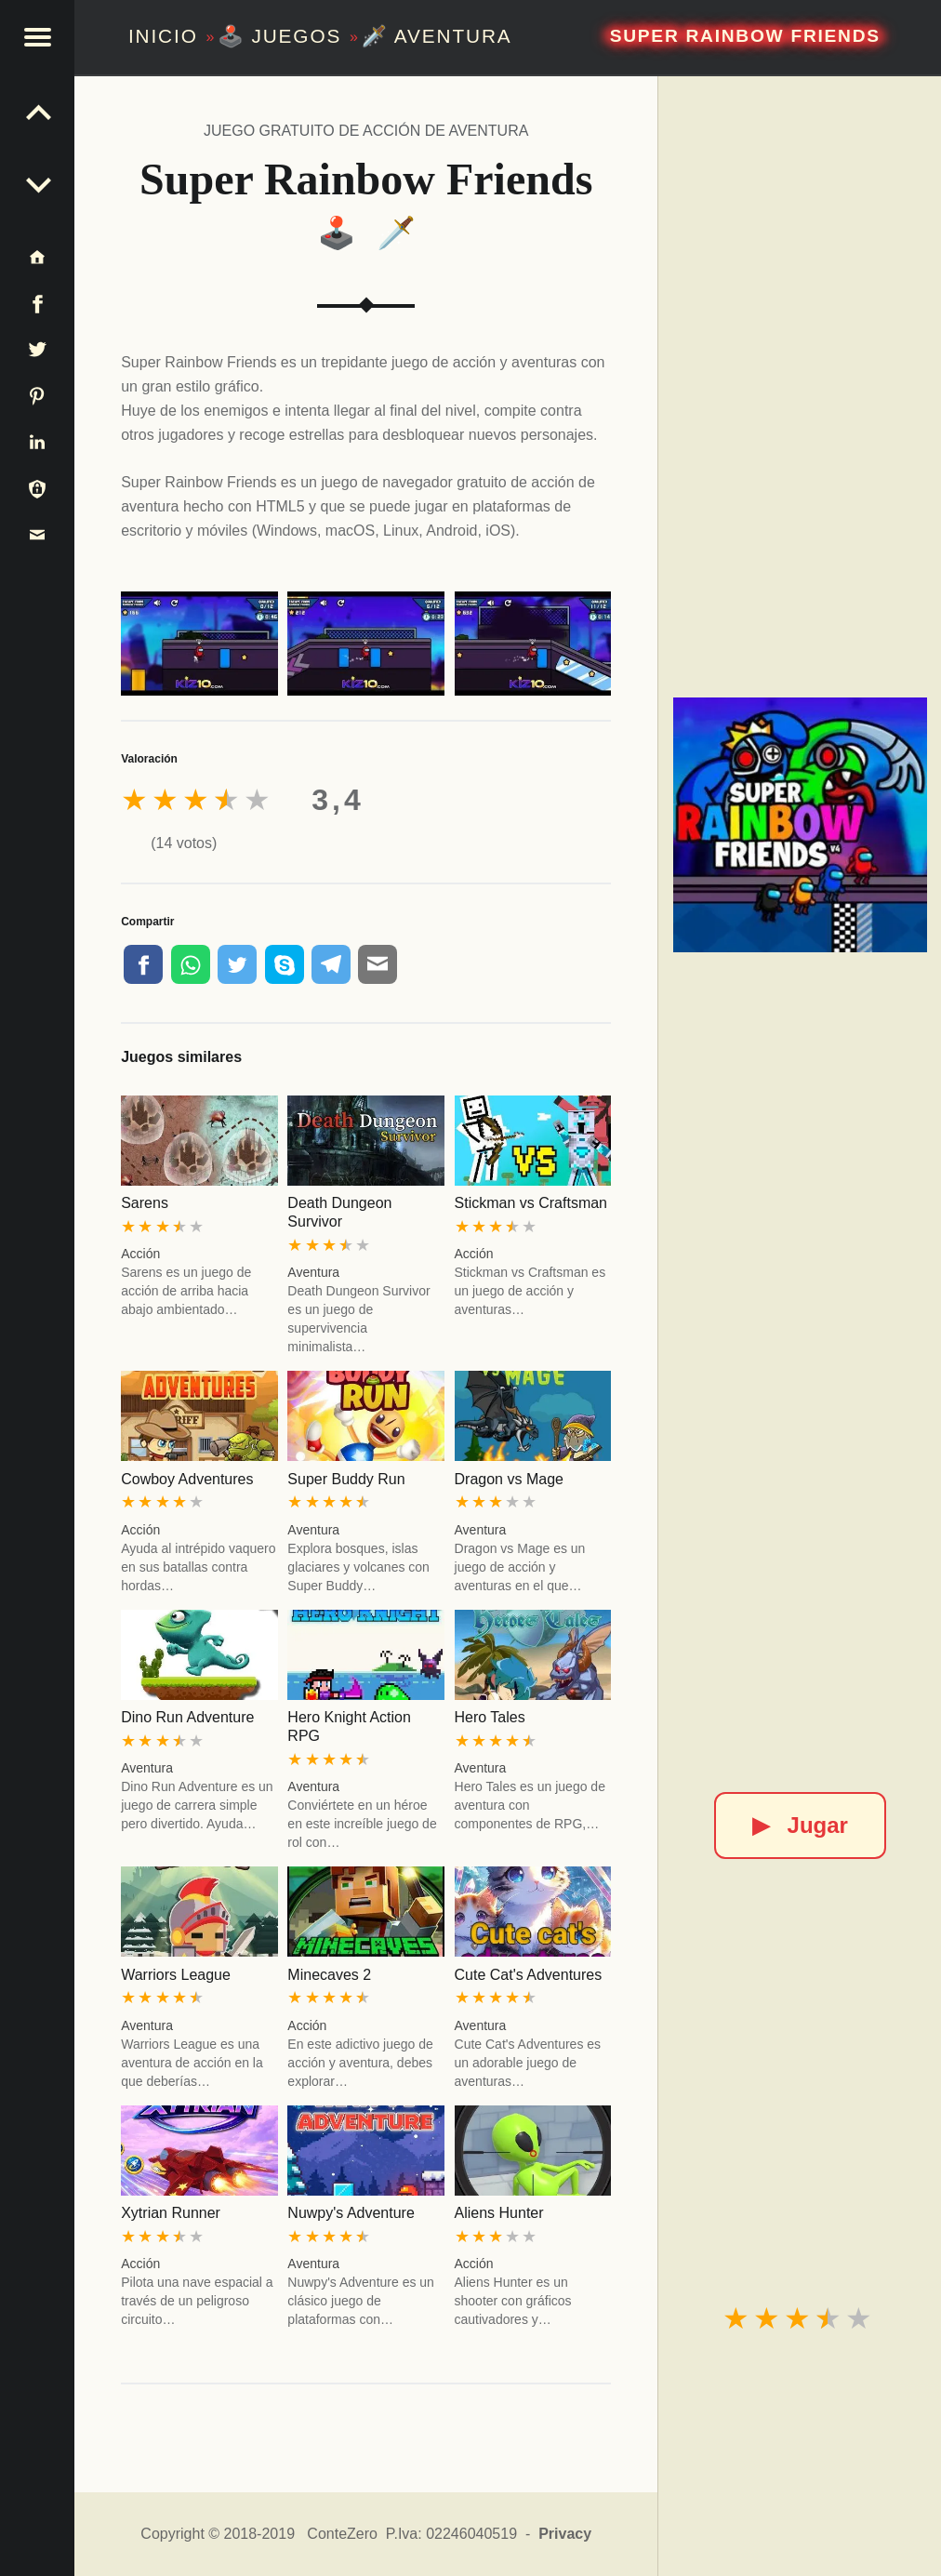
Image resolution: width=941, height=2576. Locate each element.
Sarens (144, 1203)
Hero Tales (490, 1717)
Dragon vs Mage (509, 1479)
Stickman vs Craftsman (531, 1203)
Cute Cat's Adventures (529, 1975)
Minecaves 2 (329, 1975)
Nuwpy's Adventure (350, 2213)
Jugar (800, 1825)
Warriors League (176, 1975)
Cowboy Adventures (187, 1479)
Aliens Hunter (499, 2213)
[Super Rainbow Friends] (800, 824)
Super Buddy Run (345, 1479)
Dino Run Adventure (187, 1717)
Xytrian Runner (170, 2213)
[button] (37, 37)
